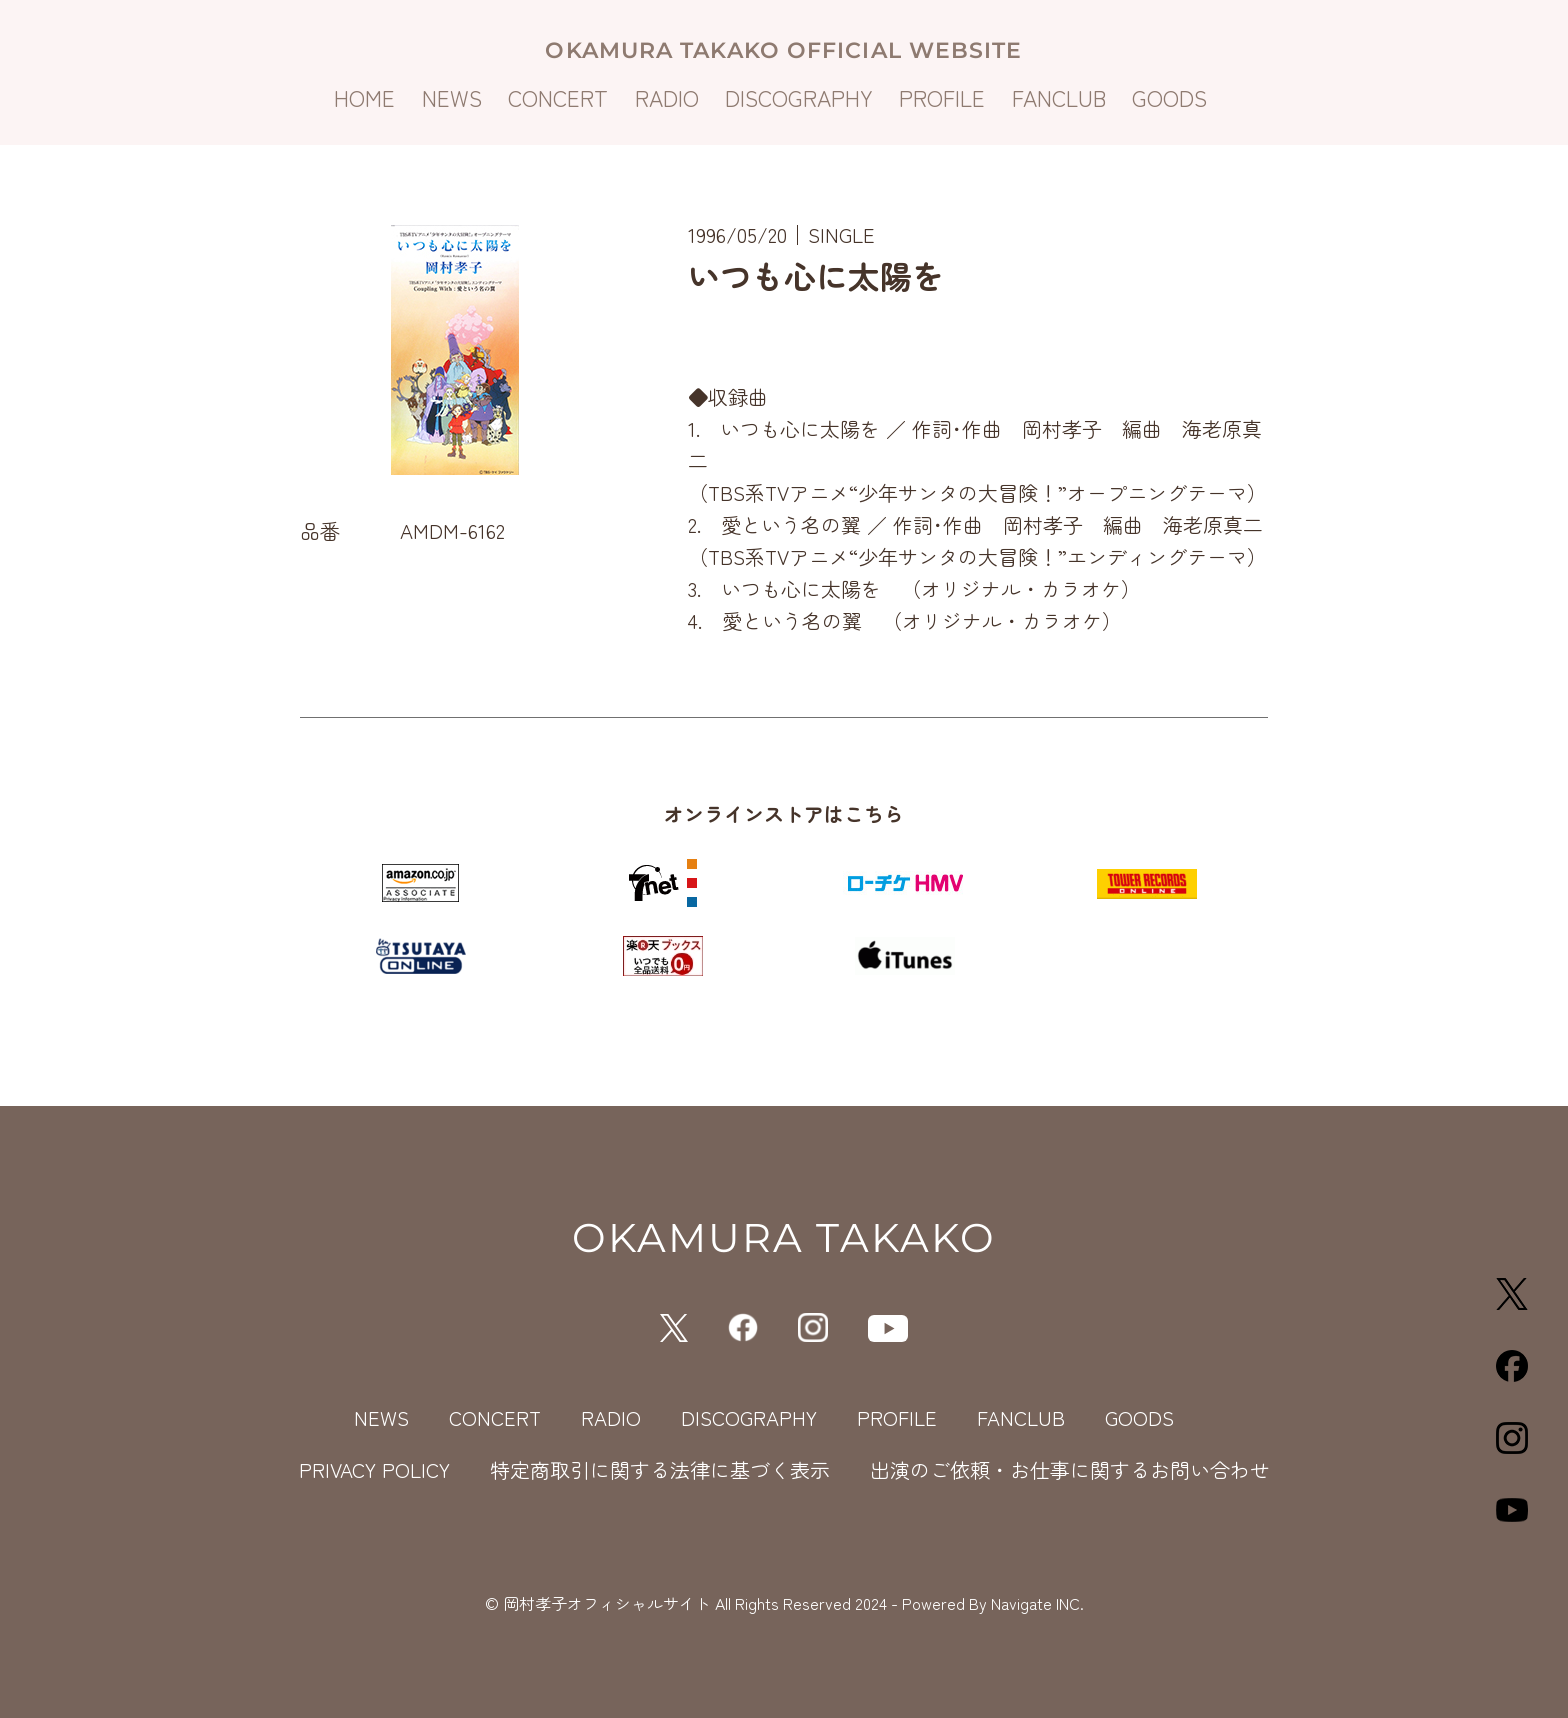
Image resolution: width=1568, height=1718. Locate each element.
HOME (364, 97)
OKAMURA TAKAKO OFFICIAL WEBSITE (783, 50)
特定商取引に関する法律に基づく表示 (660, 1469)
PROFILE (942, 97)
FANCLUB (1059, 97)
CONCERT (558, 97)
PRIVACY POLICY (374, 1469)
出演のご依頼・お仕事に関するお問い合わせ (1070, 1469)
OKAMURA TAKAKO (784, 1237)
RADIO (667, 97)
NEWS (452, 97)
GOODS (1169, 97)
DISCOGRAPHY (799, 97)
